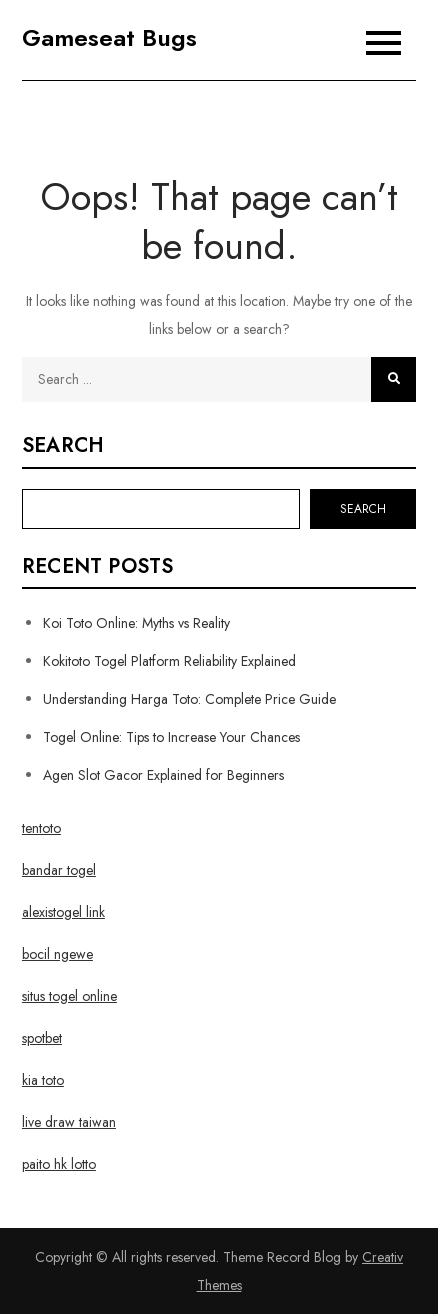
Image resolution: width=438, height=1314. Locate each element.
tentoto (41, 828)
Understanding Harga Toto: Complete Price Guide (189, 699)
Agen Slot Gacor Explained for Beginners (163, 775)
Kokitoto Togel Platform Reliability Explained (169, 661)
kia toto (43, 1080)
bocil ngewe (57, 954)
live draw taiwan (69, 1122)
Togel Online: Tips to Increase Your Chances (171, 737)
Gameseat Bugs (109, 37)
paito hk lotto (59, 1164)
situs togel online (69, 996)
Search (63, 446)
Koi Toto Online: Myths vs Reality (136, 623)
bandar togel (59, 870)
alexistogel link (63, 912)
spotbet (42, 1038)
